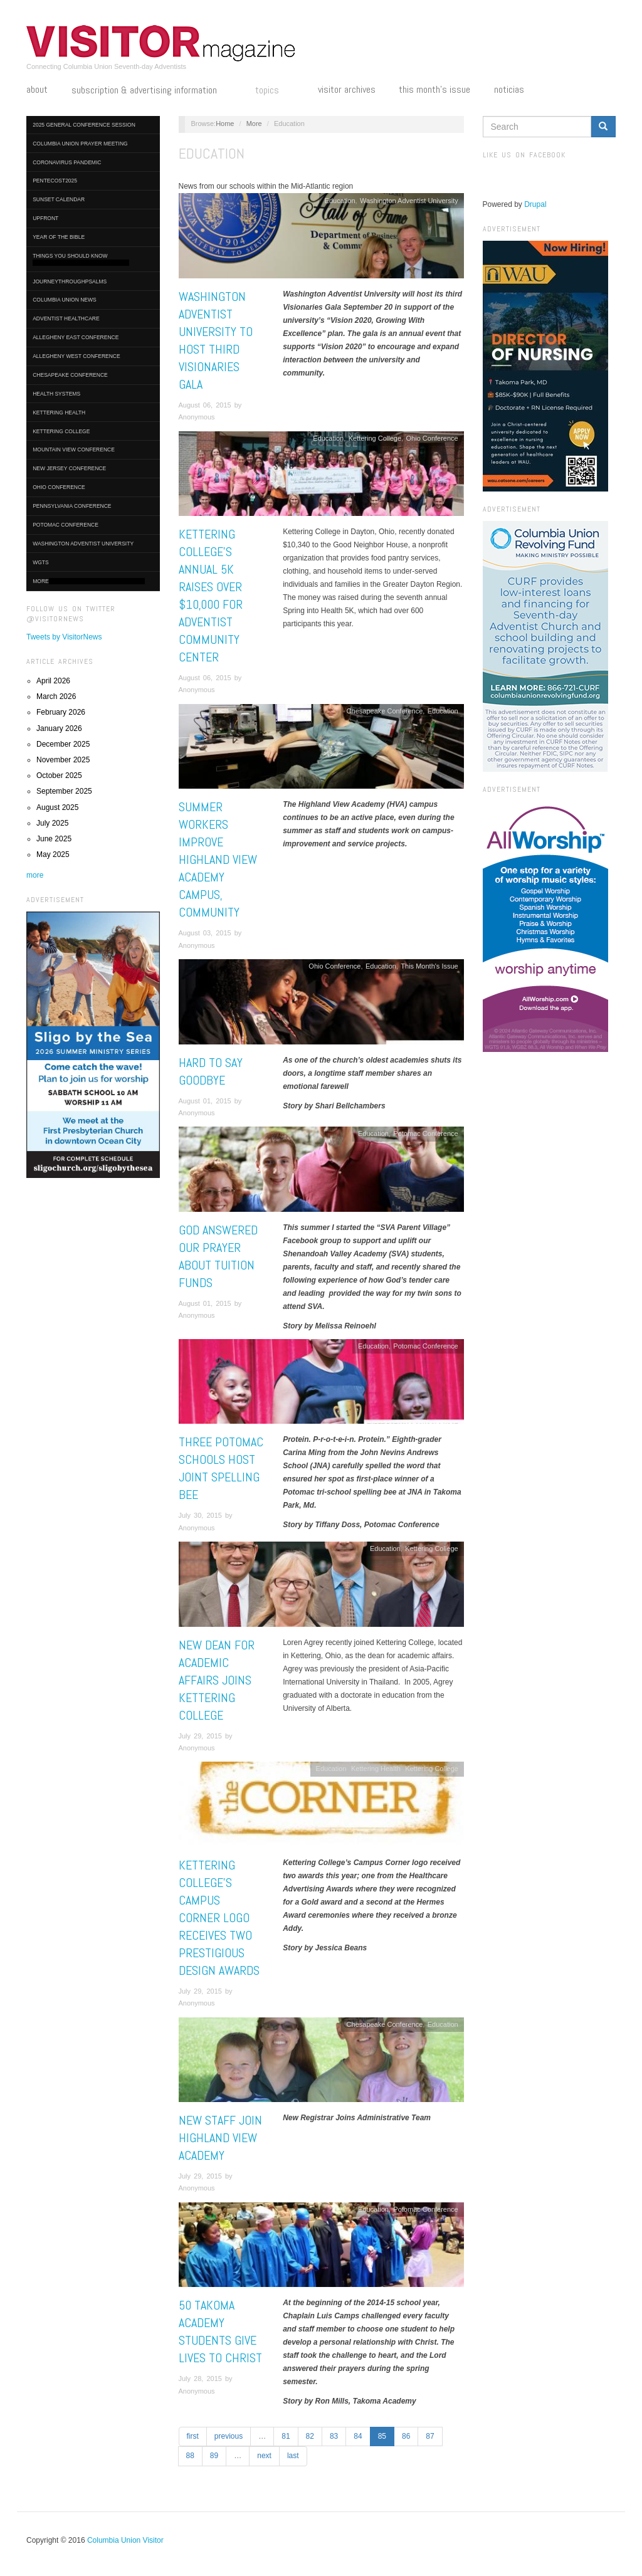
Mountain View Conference (74, 449)
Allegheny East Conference (75, 337)
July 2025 (52, 823)
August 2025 (57, 807)
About (37, 90)
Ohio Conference (59, 487)
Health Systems (56, 394)
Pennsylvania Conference (72, 506)
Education (340, 200)
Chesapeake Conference (70, 375)
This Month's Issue (434, 90)
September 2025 (64, 791)
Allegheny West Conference (76, 356)
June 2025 (53, 838)
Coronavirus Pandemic (67, 162)
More (89, 581)
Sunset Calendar (59, 199)
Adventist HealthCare (66, 318)
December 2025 (63, 744)
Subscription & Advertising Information (151, 91)
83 (334, 2436)
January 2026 (59, 728)
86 (406, 2436)
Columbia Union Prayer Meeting (80, 143)
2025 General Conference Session (84, 125)
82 (310, 2436)
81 (286, 2436)
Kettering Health (59, 412)
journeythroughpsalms (70, 281)
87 (430, 2436)
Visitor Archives (347, 90)
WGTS (41, 562)
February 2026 (60, 712)
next (264, 2455)
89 (214, 2455)
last (293, 2455)
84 (358, 2436)
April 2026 (53, 680)
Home (225, 123)
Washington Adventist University (83, 543)
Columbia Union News (65, 300)
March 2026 (56, 696)
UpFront (45, 218)
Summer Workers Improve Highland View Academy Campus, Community (218, 859)
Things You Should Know (81, 259)
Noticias (509, 90)
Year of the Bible (59, 237)
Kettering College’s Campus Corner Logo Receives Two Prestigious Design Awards (219, 1918)
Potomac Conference (65, 525)
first (193, 2436)
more (34, 875)
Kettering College (61, 431)
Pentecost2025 (55, 180)
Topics (274, 91)
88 (190, 2455)
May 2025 (53, 854)
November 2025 (63, 759)
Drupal (535, 204)
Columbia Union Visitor (125, 2540)
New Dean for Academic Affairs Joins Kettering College (217, 1680)
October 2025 (59, 775)
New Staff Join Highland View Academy (220, 2137)
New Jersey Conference (69, 468)
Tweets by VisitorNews (64, 637)
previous (228, 2436)
